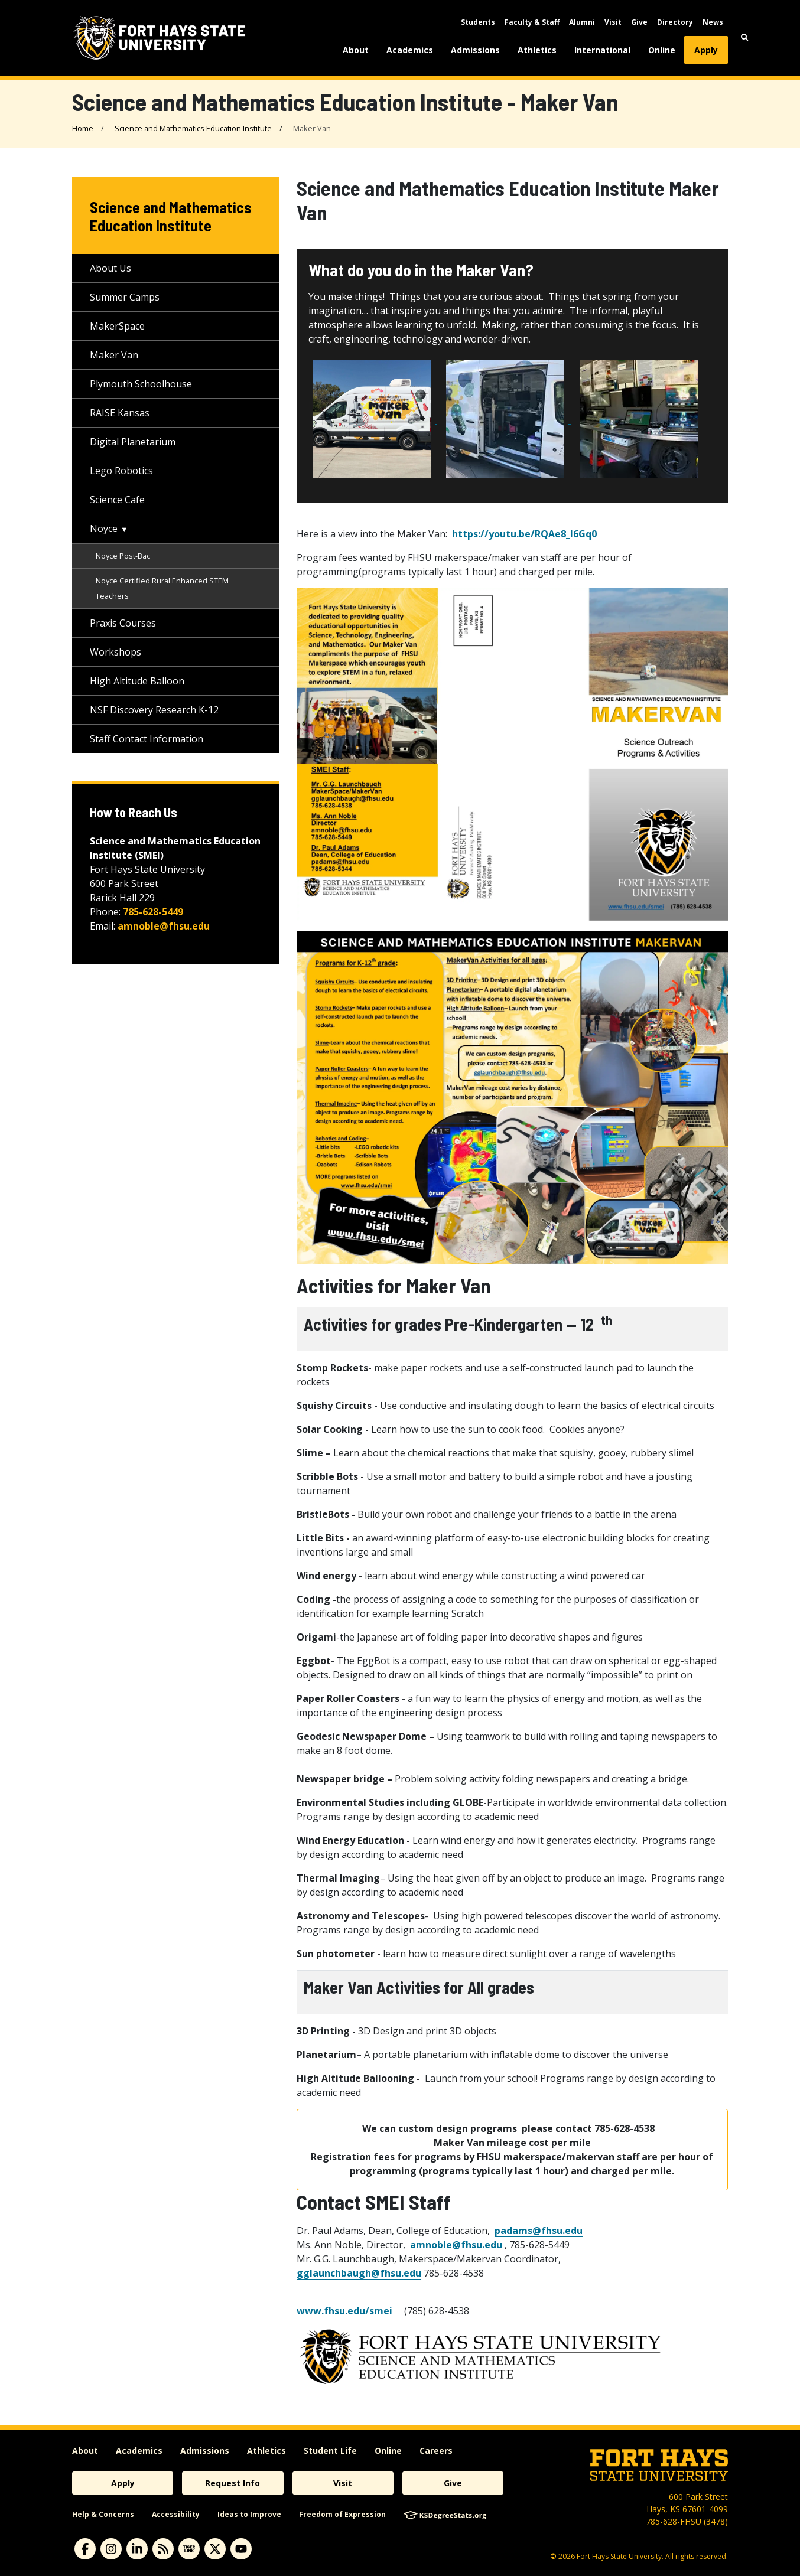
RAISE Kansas (119, 412)
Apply (706, 50)
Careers (436, 2450)
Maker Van (114, 354)
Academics (409, 50)
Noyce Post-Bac (123, 555)
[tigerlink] (189, 2549)
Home (82, 128)
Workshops (115, 651)
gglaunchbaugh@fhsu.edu (359, 2273)
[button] (745, 37)
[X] (215, 2549)
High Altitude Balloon (137, 680)
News (713, 22)
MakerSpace (117, 325)
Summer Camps (125, 297)
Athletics (537, 50)
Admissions (475, 50)
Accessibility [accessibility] (176, 2514)
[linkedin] (137, 2549)
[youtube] (241, 2549)
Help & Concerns (103, 2514)
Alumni (582, 22)
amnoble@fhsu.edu (456, 2244)
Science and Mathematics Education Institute (193, 128)
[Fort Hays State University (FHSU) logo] (159, 38)
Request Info (232, 2483)
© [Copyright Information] (553, 2556)
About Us (110, 268)
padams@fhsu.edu (539, 2230)
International (602, 50)
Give (639, 22)
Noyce (104, 528)
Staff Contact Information (146, 738)
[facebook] (85, 2549)
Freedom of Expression (342, 2514)
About (356, 50)
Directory (675, 22)
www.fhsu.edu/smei (344, 2310)
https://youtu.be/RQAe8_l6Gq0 (524, 533)
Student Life (330, 2450)
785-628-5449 (153, 911)
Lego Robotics (121, 470)
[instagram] (111, 2549)
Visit (613, 22)
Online (661, 50)
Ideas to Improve (249, 2514)
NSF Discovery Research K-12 (154, 709)
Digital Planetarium (132, 441)
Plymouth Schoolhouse (141, 383)
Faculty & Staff (532, 22)
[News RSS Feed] (163, 2549)
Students (478, 22)
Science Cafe (117, 499)
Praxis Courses (123, 623)
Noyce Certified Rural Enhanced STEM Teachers (162, 588)
